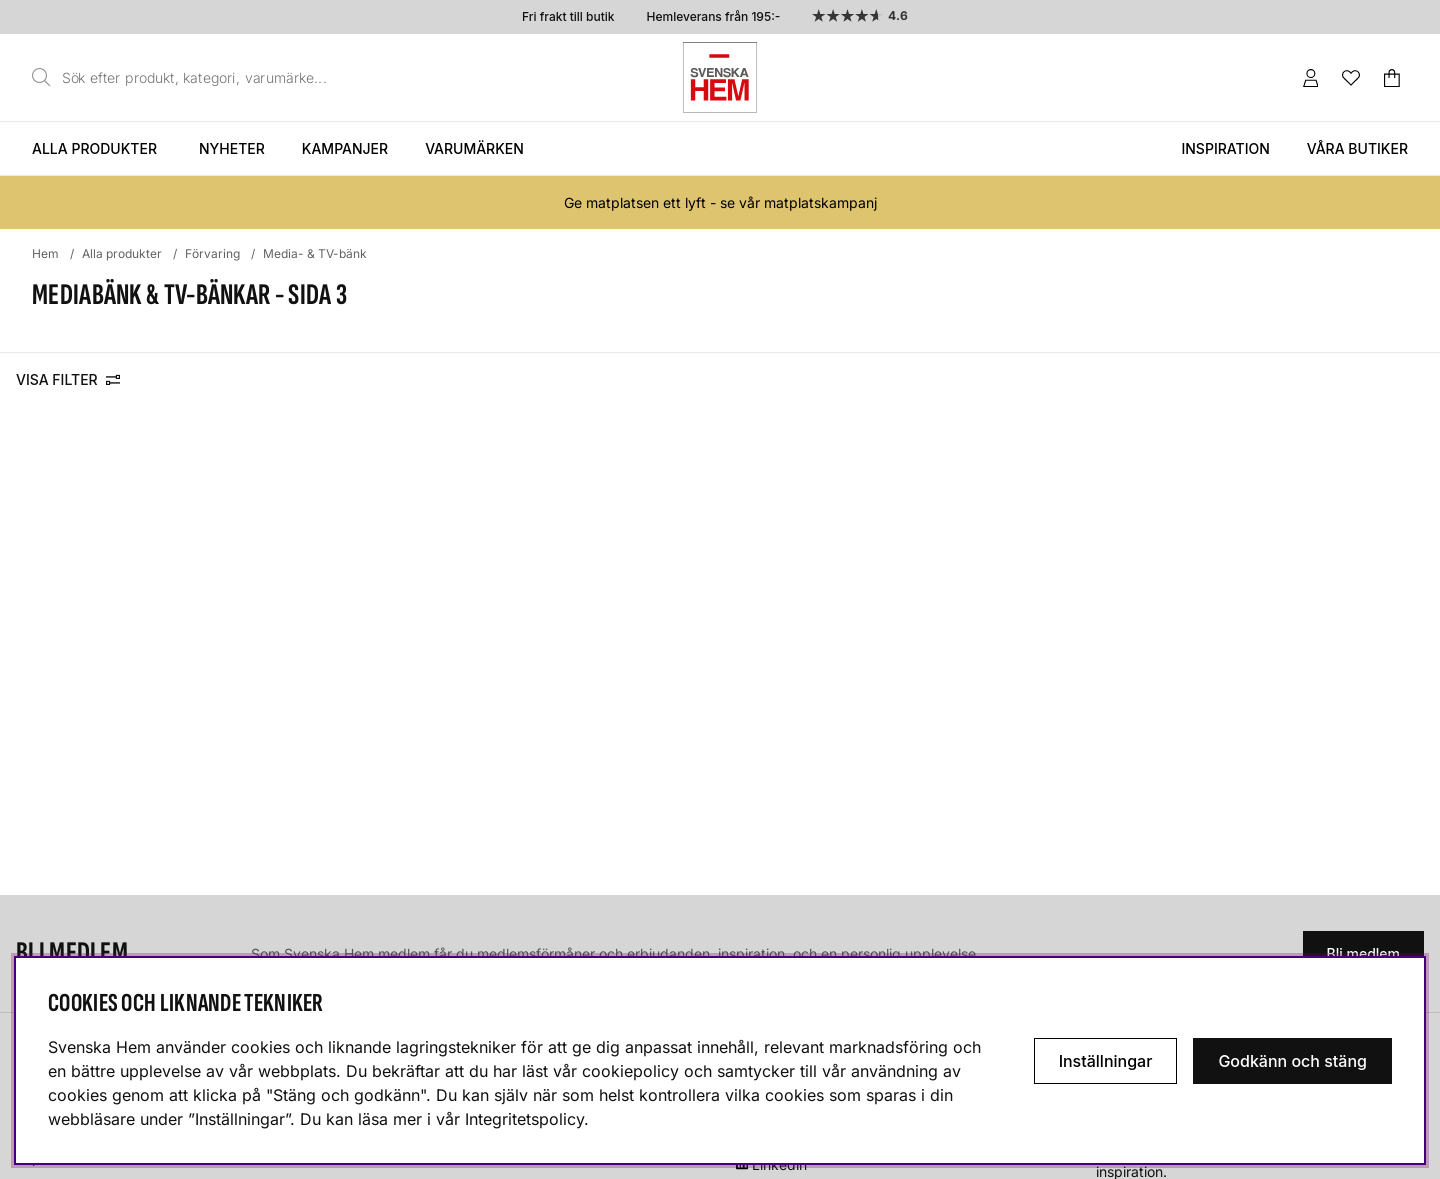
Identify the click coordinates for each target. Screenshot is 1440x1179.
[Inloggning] (1311, 78)
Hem (45, 253)
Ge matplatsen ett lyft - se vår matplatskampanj (720, 202)
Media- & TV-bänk (315, 253)
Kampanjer (345, 148)
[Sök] (185, 78)
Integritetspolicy (524, 1119)
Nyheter (232, 148)
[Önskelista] (1351, 78)
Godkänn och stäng (1292, 1061)
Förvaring (212, 253)
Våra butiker (1357, 148)
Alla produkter (94, 148)
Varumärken (474, 148)
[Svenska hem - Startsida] (720, 77)
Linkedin (779, 1164)
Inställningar (1106, 1061)
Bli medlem (1363, 953)
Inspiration (1225, 148)
